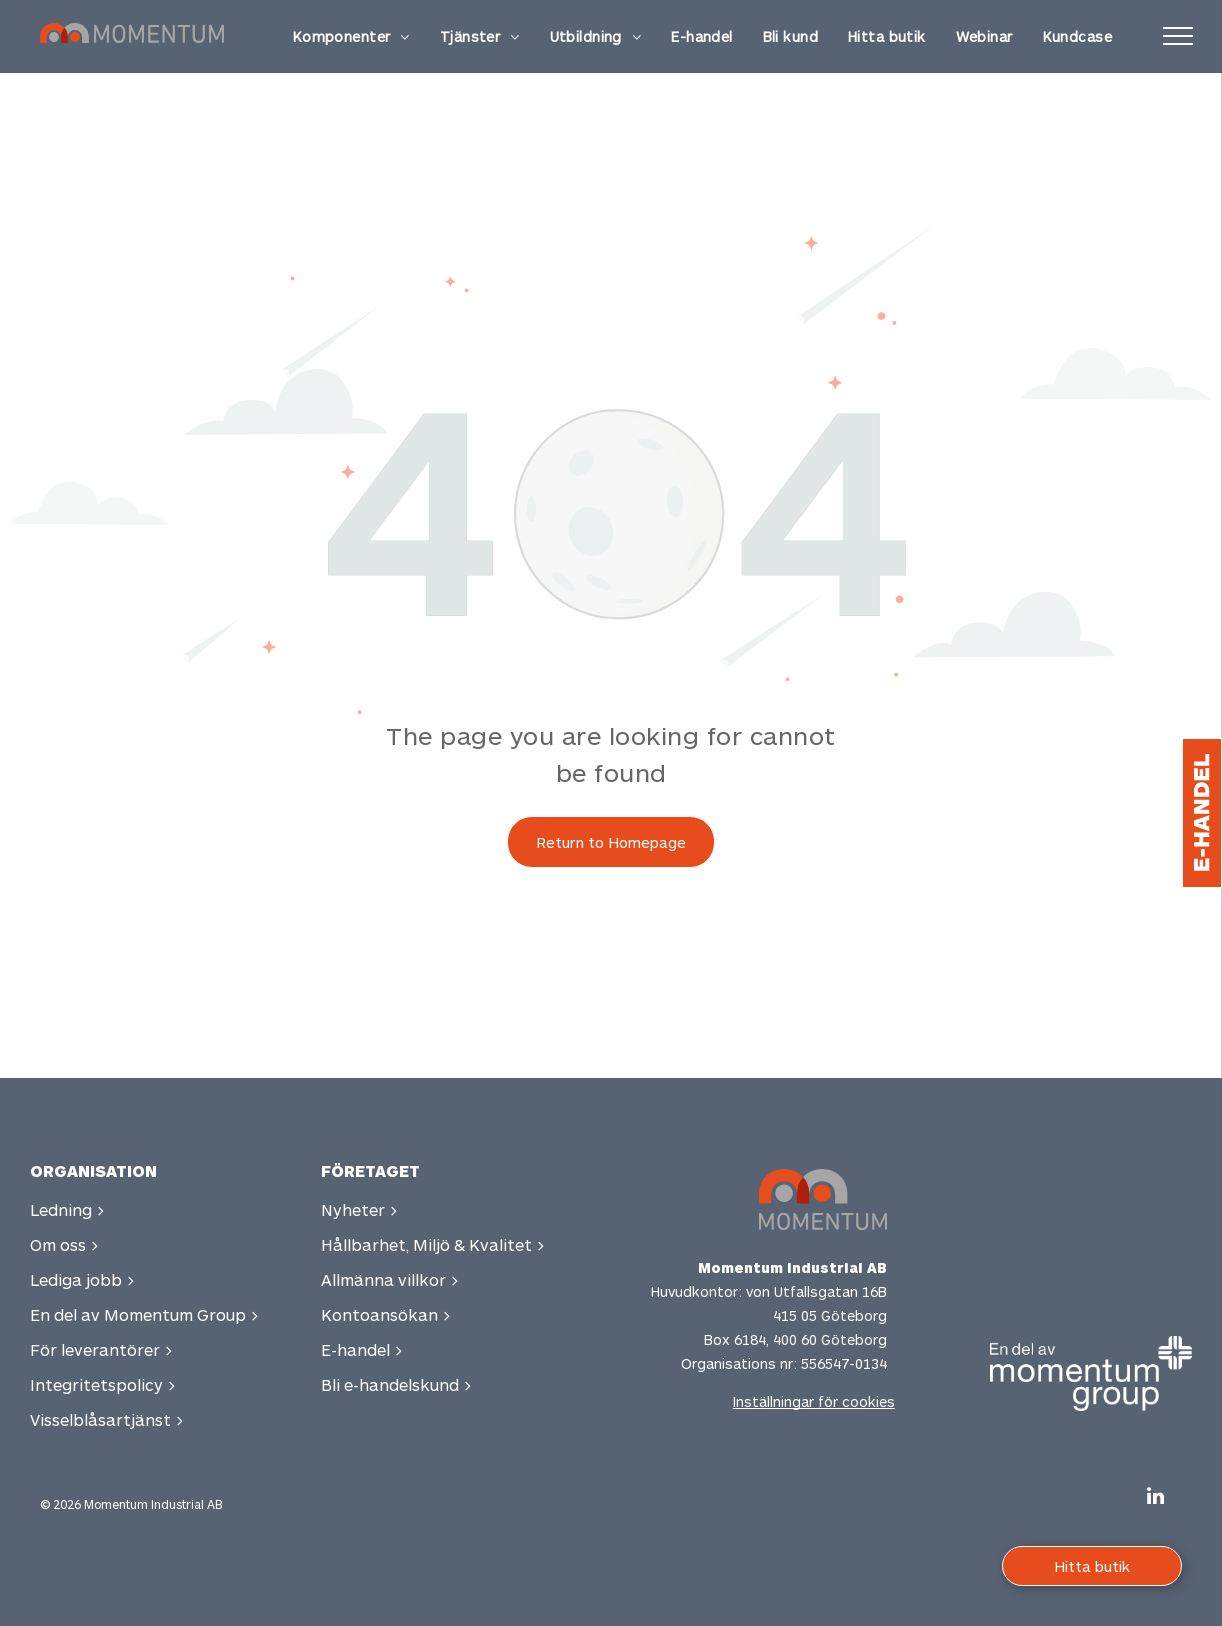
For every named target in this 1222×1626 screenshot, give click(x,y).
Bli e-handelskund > (396, 1384)
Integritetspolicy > (103, 1384)
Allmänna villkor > (390, 1279)
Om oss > (64, 1244)
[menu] (1178, 36)
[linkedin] (1155, 1498)
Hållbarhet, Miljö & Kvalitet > (433, 1244)
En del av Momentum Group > (144, 1314)
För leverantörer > (101, 1349)
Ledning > (67, 1209)
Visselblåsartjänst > (107, 1419)
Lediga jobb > (82, 1279)
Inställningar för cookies (814, 1401)
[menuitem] (351, 36)
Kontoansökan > (386, 1314)
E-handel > (362, 1349)
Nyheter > (359, 1209)
